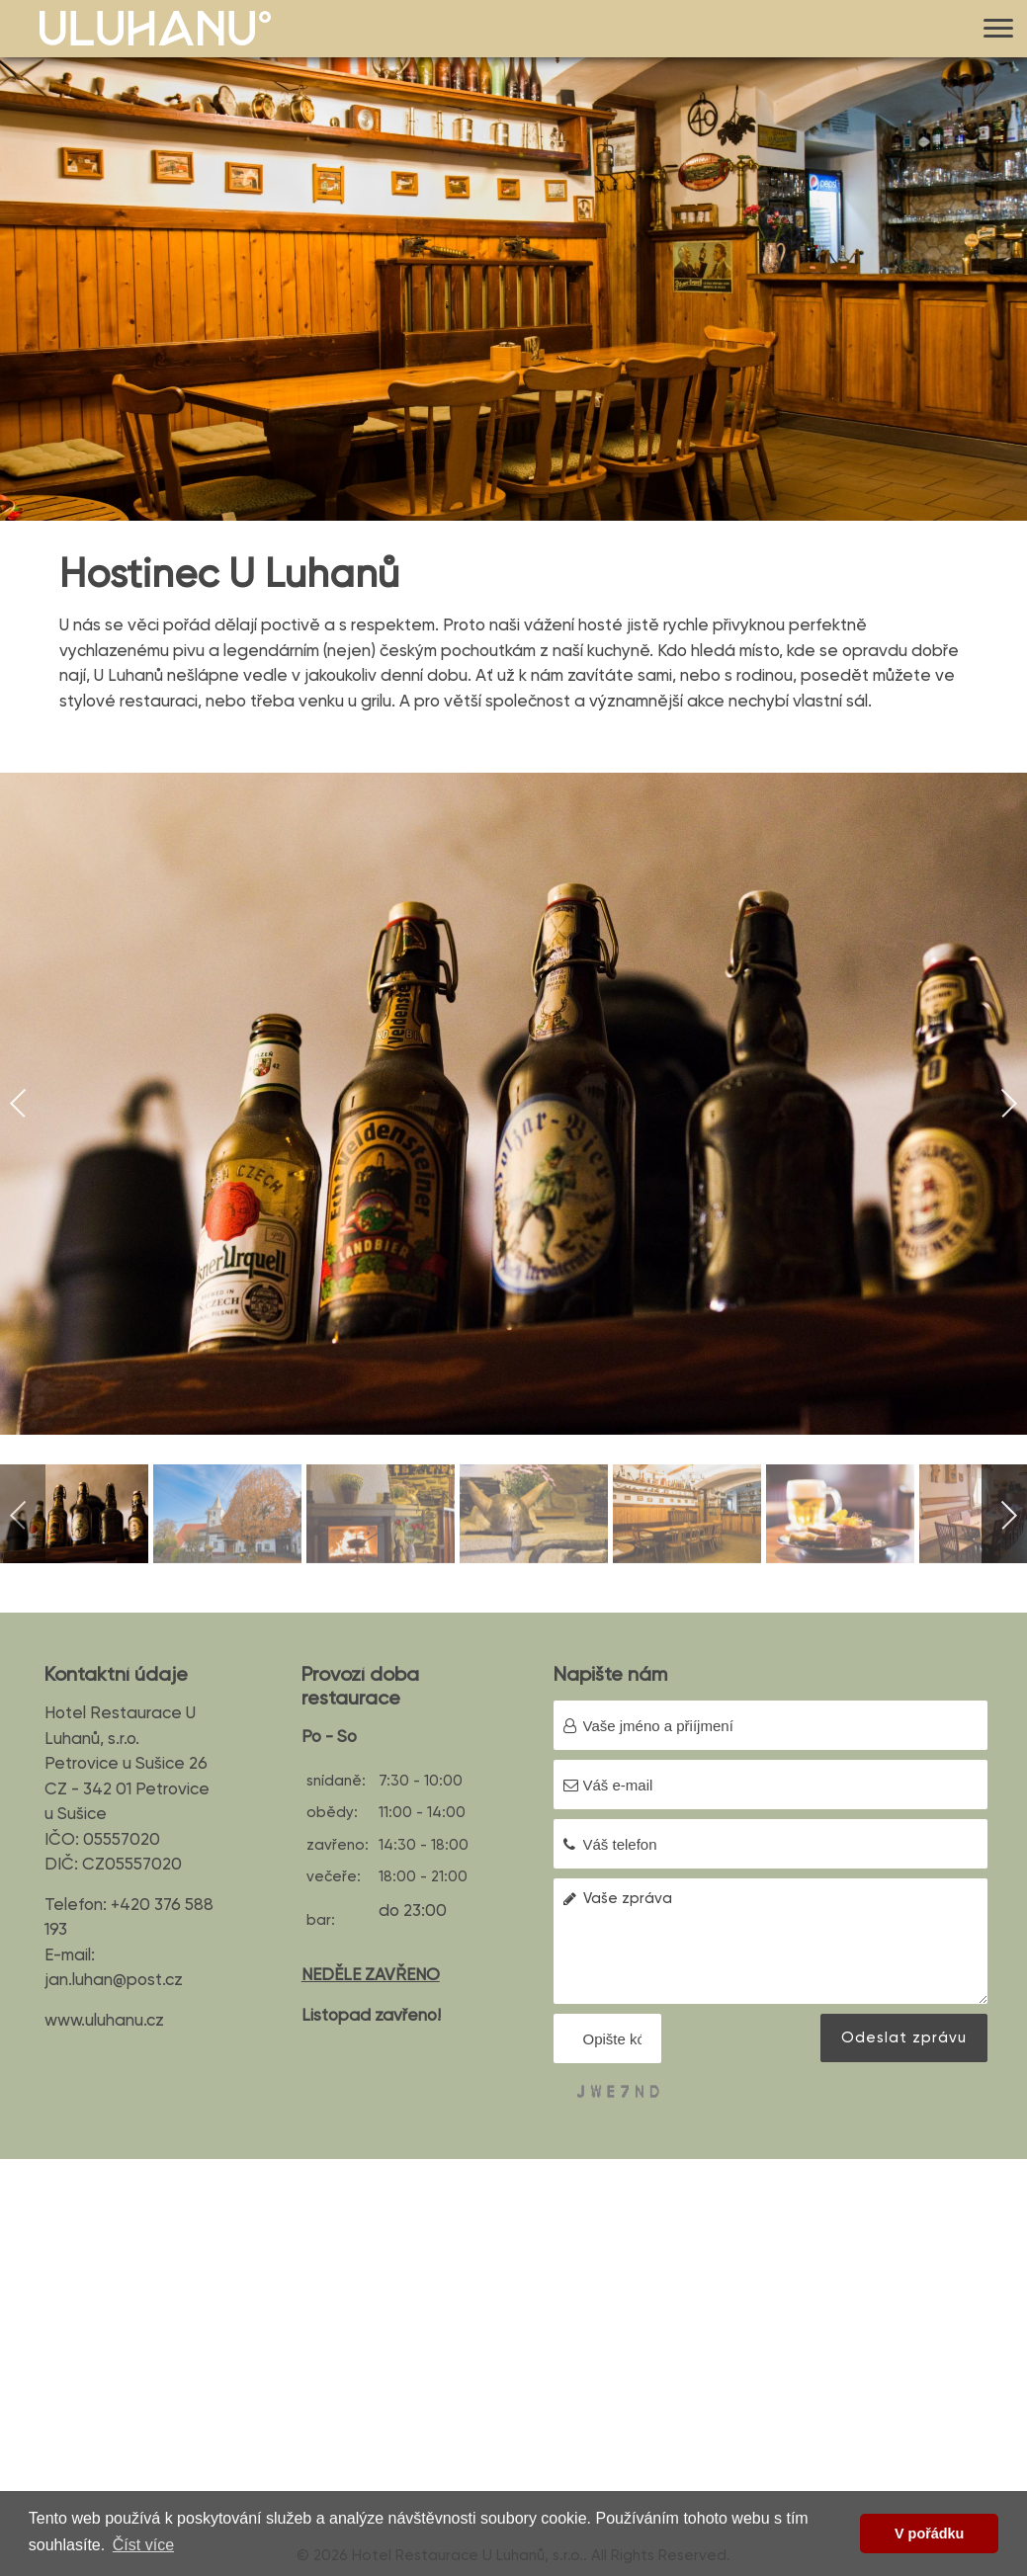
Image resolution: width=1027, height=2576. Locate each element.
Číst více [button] (143, 2544)
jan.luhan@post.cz (113, 1979)
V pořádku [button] (929, 2533)
